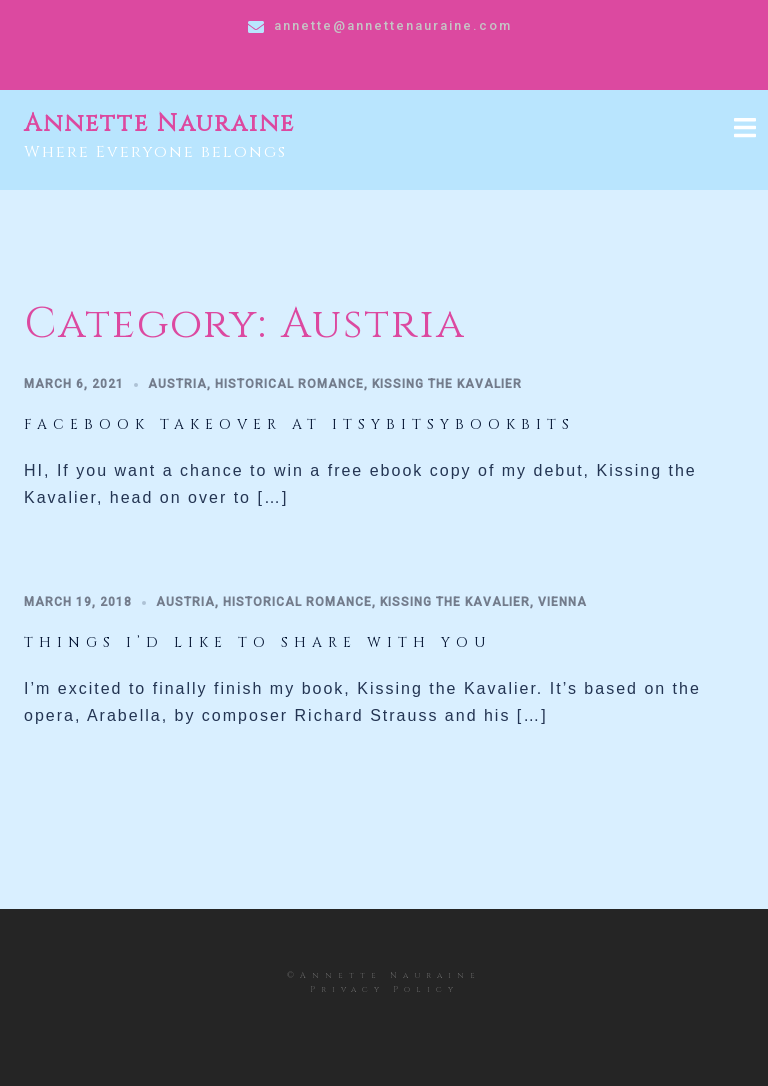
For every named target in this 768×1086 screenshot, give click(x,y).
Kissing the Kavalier (447, 384)
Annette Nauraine (159, 124)
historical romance (289, 384)
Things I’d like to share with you (258, 642)
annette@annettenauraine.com (393, 25)
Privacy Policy (384, 989)
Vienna (562, 602)
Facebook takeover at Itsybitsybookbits (299, 424)
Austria (177, 384)
